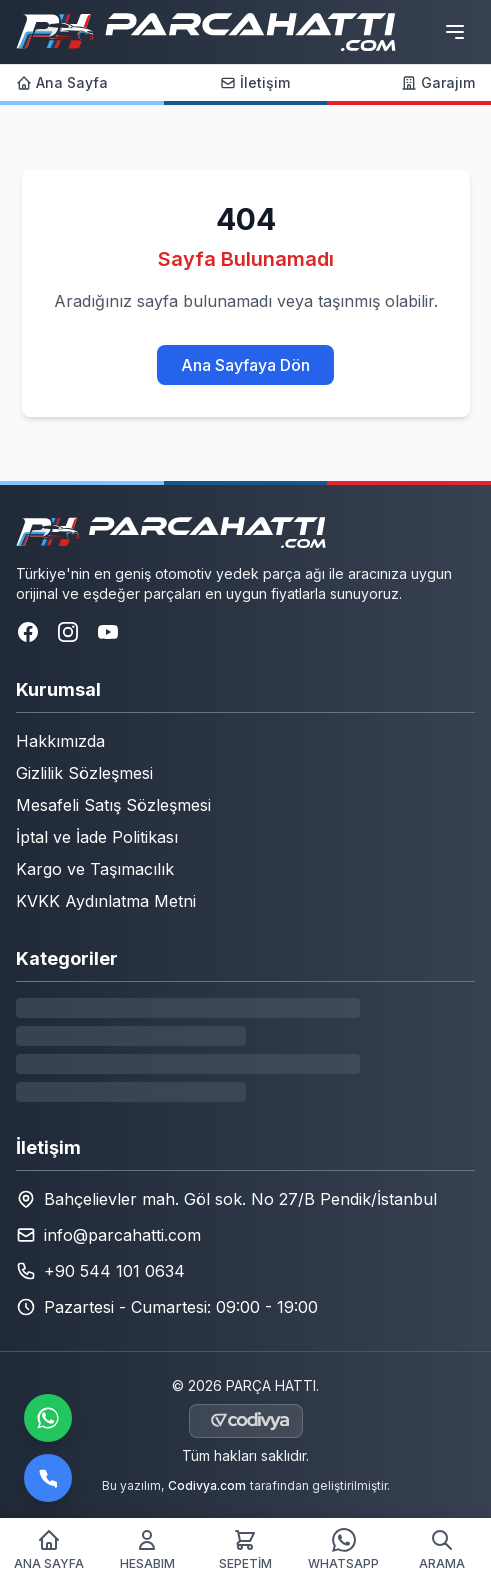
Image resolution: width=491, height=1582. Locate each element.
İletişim (255, 82)
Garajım (438, 82)
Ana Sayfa (62, 82)
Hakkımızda (60, 741)
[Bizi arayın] (48, 1478)
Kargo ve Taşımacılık (95, 869)
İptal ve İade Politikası (97, 837)
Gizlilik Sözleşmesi (84, 773)
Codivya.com (207, 1485)
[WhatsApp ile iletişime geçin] (48, 1418)
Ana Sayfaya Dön (245, 365)
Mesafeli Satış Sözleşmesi (113, 805)
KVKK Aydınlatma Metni (106, 901)
